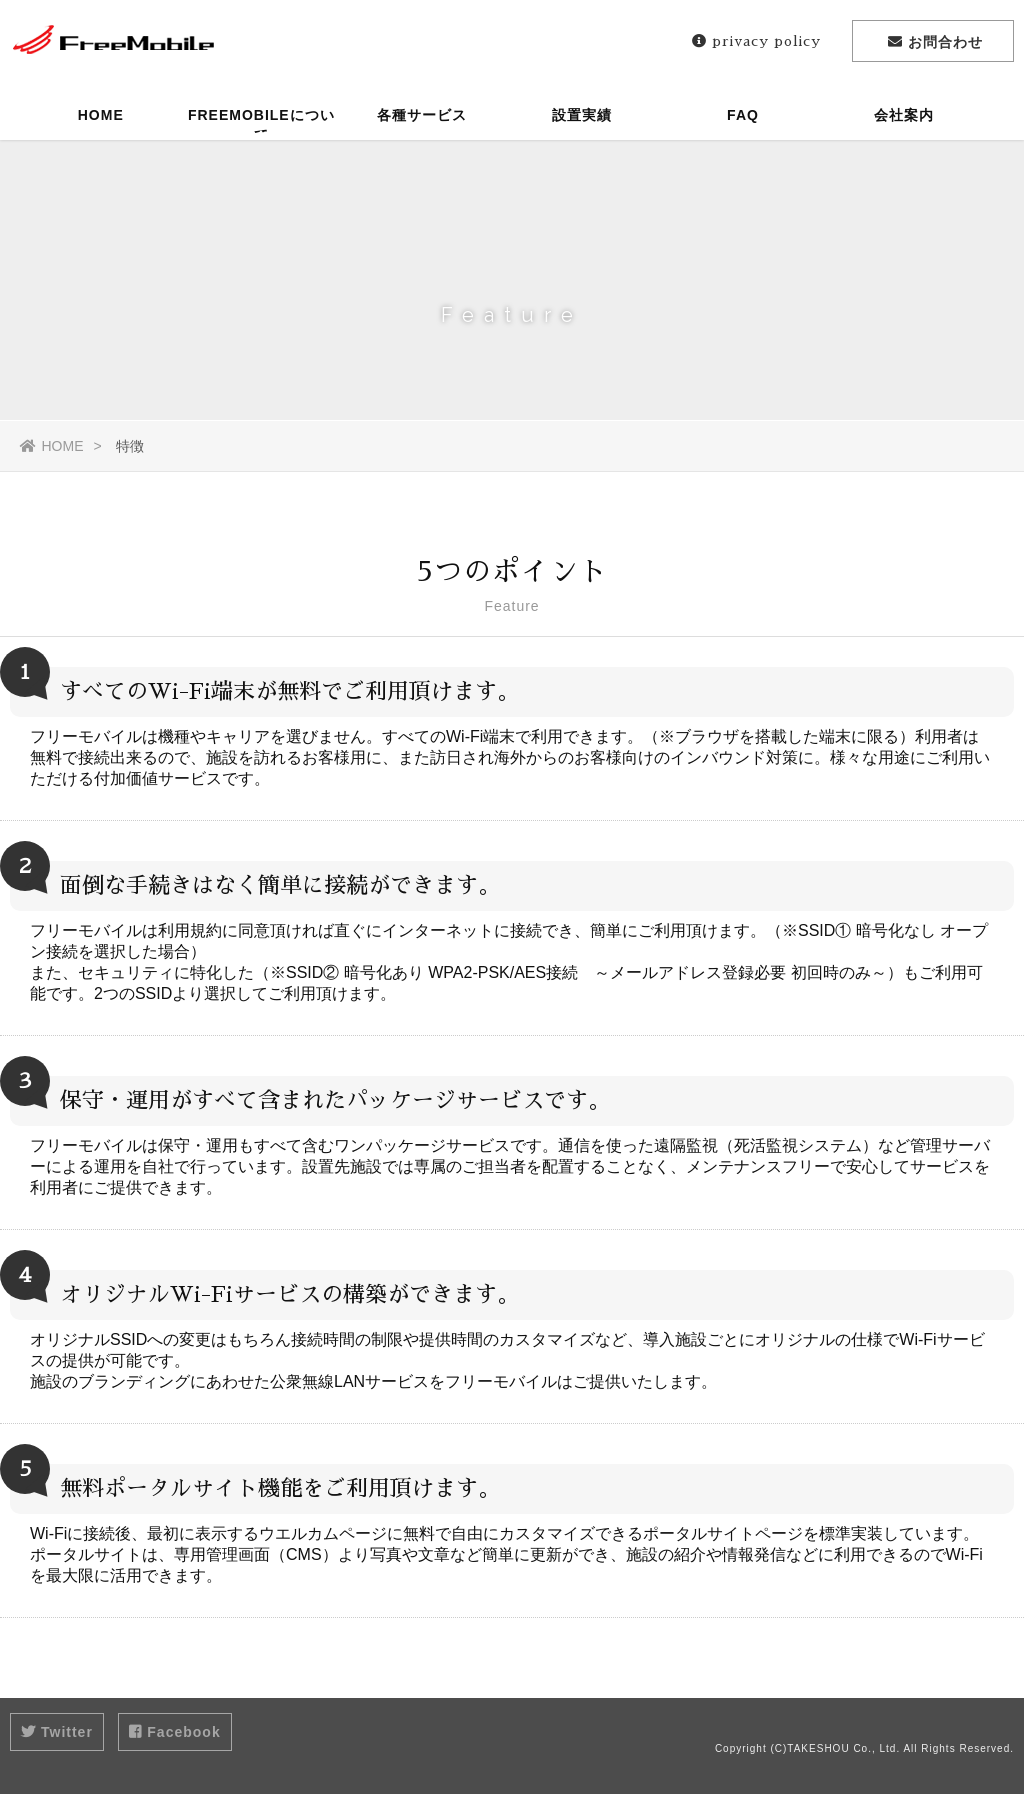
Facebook (174, 1732)
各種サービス (422, 115)
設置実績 (582, 115)
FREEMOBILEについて (261, 123)
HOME (101, 115)
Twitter (57, 1732)
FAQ (743, 115)
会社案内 (904, 115)
